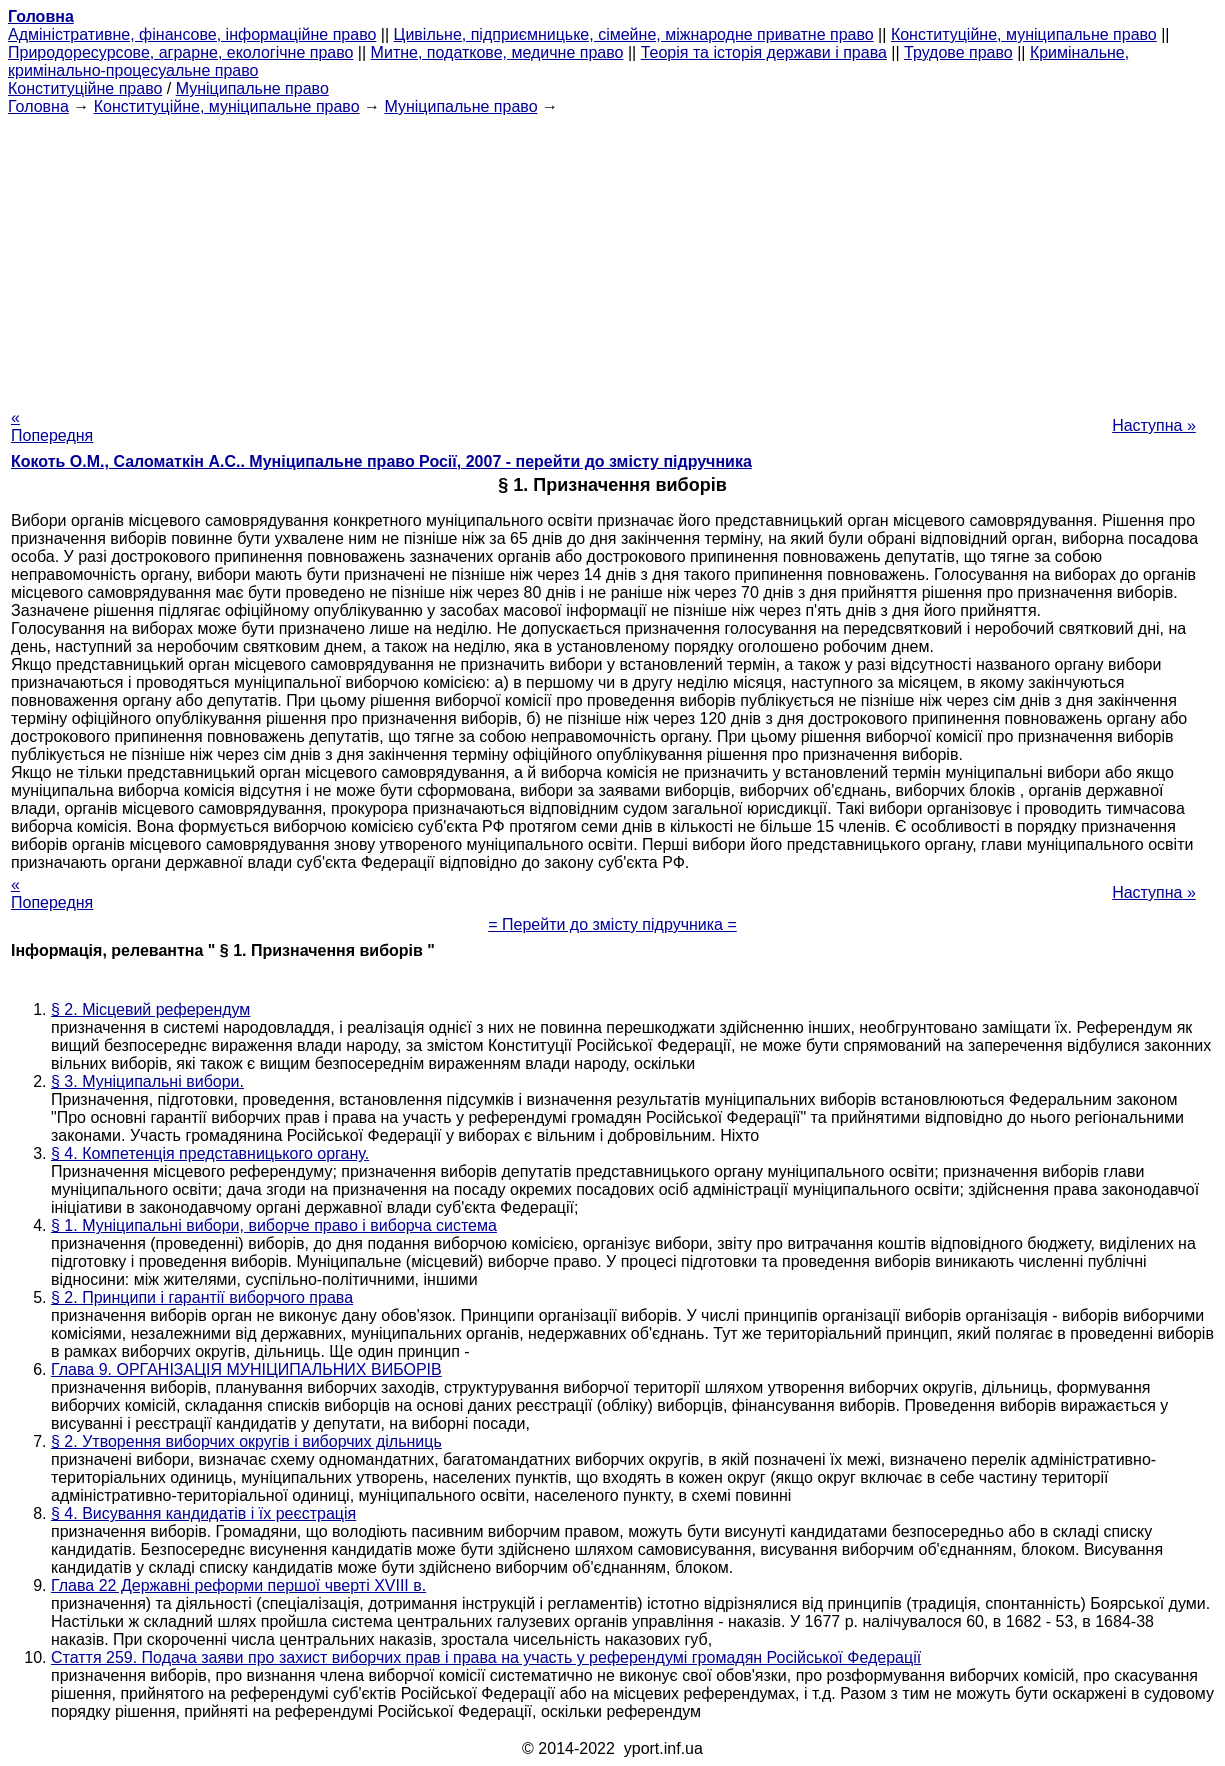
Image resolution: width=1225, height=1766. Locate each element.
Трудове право (958, 52)
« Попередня (52, 426)
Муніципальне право (252, 88)
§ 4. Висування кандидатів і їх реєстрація (203, 1513)
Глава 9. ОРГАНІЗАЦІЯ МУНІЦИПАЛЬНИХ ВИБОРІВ (246, 1369)
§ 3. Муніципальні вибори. (147, 1081)
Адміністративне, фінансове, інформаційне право (192, 34)
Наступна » (1154, 425)
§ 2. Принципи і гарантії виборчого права (202, 1297)
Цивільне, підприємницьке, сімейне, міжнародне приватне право (634, 34)
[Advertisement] (613, 256)
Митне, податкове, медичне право (497, 52)
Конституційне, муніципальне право (1024, 34)
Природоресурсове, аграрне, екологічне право (180, 52)
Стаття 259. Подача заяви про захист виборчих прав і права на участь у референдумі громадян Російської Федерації (486, 1657)
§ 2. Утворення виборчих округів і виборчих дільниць (246, 1441)
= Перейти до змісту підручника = (612, 924)
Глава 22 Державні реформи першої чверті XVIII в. (238, 1585)
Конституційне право (85, 88)
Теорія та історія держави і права (764, 52)
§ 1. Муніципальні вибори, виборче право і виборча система (274, 1225)
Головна (38, 106)
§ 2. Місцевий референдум (150, 1009)
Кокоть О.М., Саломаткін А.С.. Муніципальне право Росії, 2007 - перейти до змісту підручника (381, 461)
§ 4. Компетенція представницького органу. (210, 1153)
